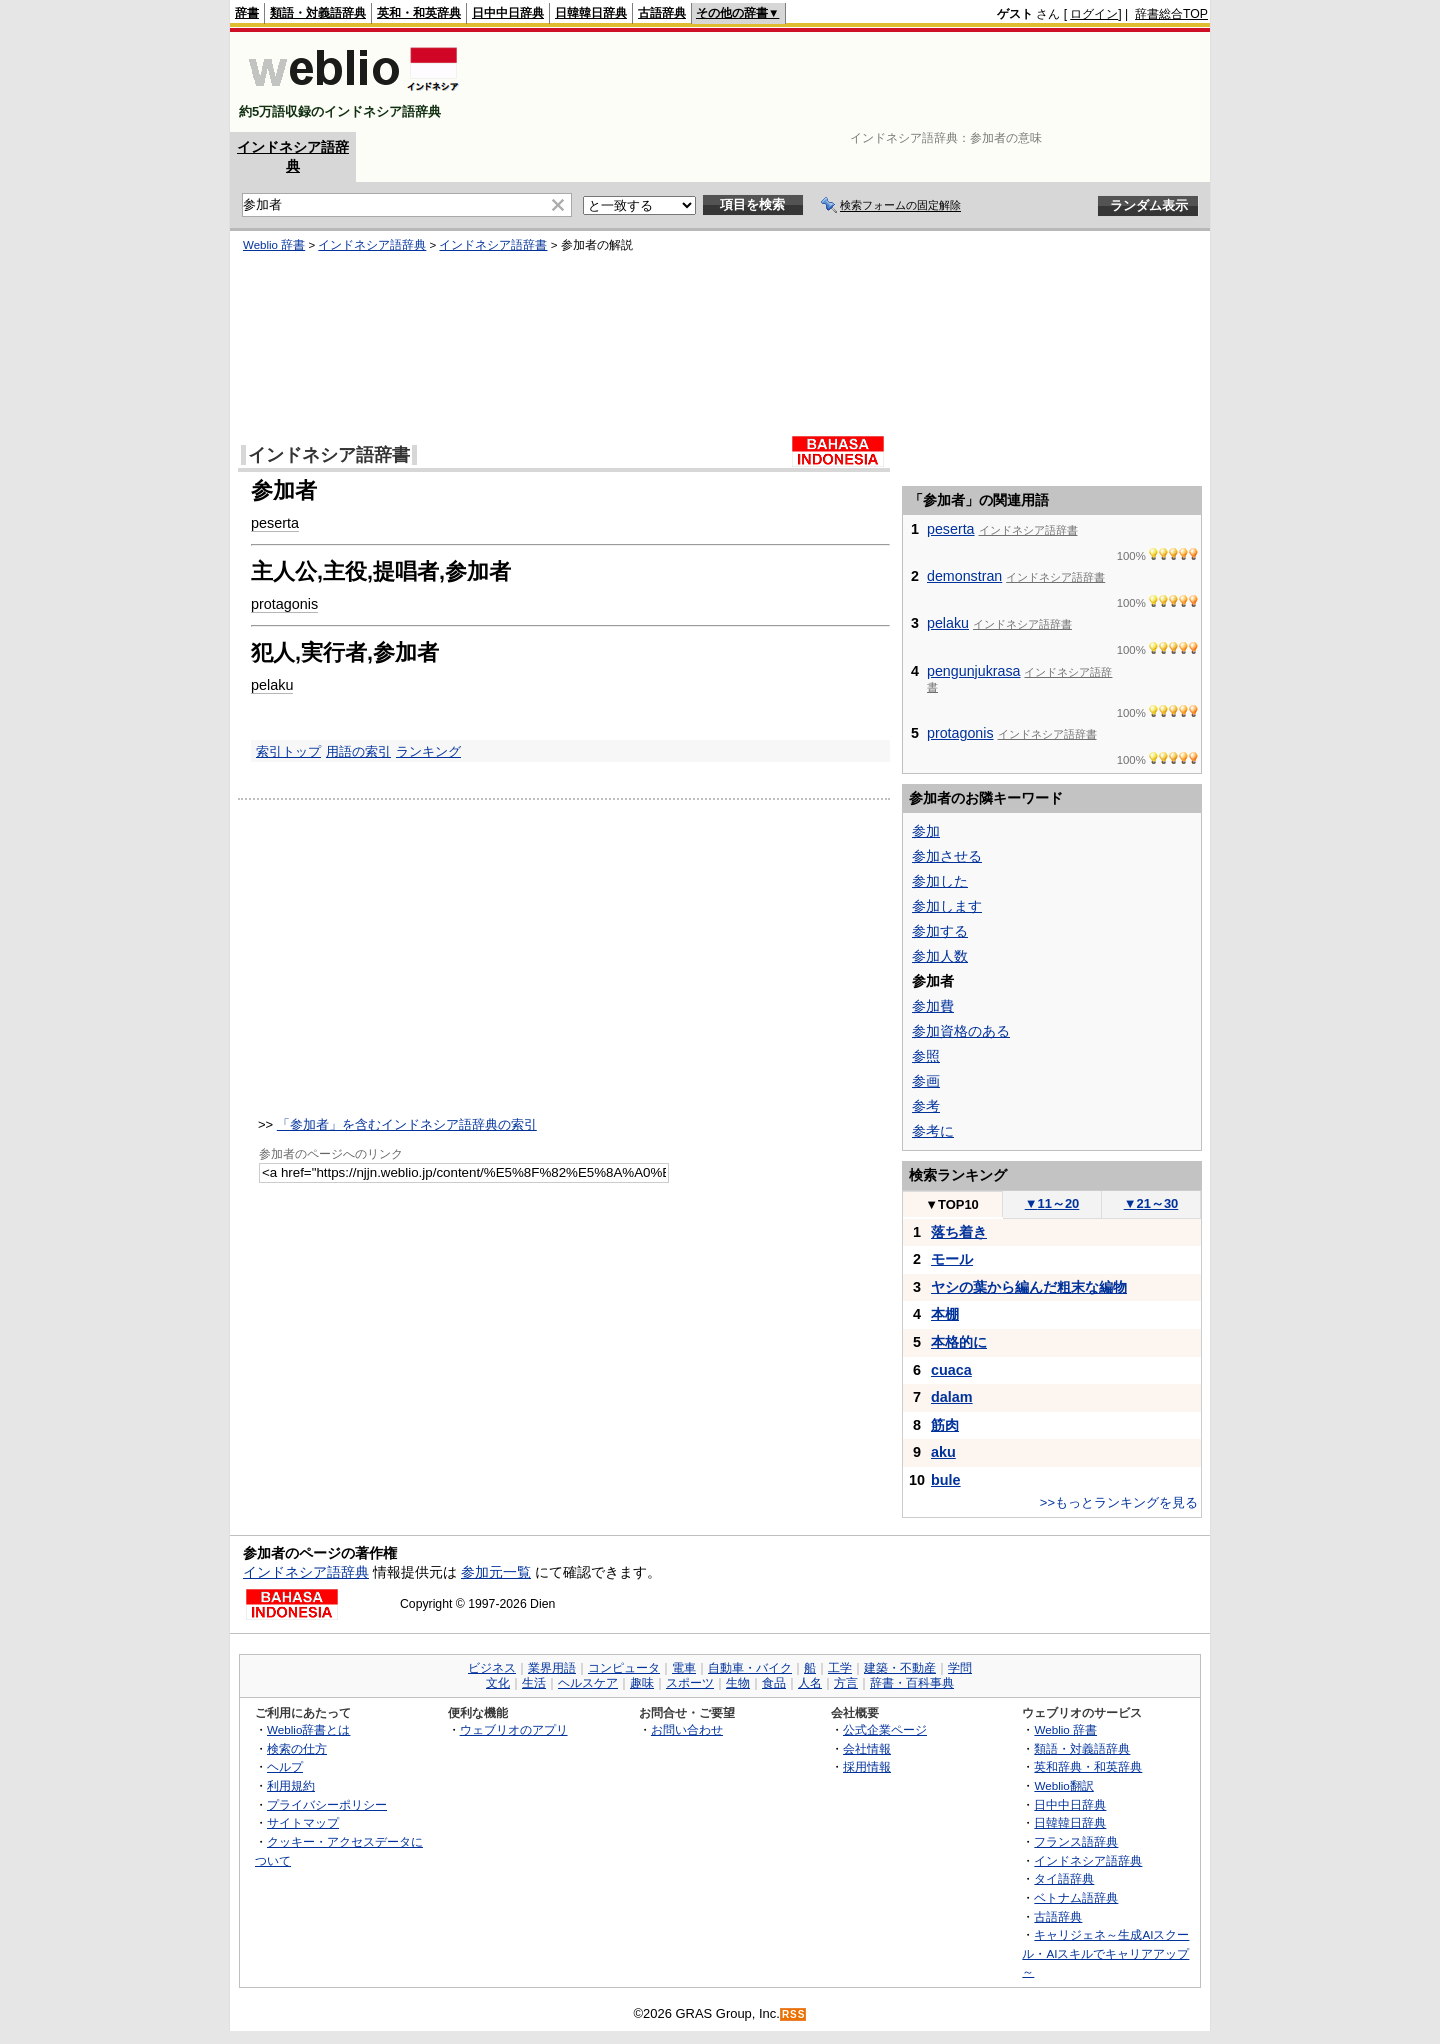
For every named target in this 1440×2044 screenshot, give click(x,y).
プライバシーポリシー (327, 1804)
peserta (275, 523)
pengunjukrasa (974, 671)
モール (952, 1259)
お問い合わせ (687, 1729)
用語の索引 (358, 751)
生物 (738, 1683)
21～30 (1151, 1203)
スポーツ (690, 1683)
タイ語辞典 (1064, 1878)
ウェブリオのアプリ (514, 1729)
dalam (952, 1397)
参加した (940, 881)
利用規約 (291, 1785)
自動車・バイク (750, 1668)
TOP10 (952, 1204)
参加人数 (940, 956)
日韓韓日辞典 (591, 13)
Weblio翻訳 (1063, 1785)
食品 (774, 1683)
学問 (960, 1668)
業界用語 (552, 1668)
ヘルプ (285, 1766)
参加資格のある (961, 1031)
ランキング (428, 751)
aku (943, 1452)
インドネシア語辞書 (493, 245)
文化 (498, 1683)
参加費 (933, 1006)
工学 (840, 1668)
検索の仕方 (297, 1748)
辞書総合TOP (1171, 14)
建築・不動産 (900, 1668)
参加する (940, 931)
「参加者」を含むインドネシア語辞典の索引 (407, 1124)
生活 (534, 1683)
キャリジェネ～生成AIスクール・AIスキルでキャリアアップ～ (1105, 1953)
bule (946, 1480)
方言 (846, 1683)
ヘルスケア (588, 1683)
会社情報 (867, 1748)
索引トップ (288, 751)
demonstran (964, 576)
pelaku (272, 685)
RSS (794, 2014)
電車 (684, 1668)
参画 (926, 1081)
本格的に (959, 1342)
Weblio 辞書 (274, 245)
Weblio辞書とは (308, 1729)
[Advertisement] (844, 82)
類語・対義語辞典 (318, 13)
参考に (933, 1131)
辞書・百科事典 (912, 1683)
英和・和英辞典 (419, 13)
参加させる (947, 856)
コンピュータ (624, 1668)
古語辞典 (662, 13)
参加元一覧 (496, 1572)
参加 (926, 831)
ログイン (1094, 14)
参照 (926, 1056)
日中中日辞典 (508, 13)
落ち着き (959, 1232)
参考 (926, 1106)
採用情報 (867, 1766)
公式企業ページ (885, 1729)
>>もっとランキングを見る (1119, 1502)
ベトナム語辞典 (1076, 1897)
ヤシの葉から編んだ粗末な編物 (1029, 1287)
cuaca (951, 1370)
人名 (810, 1683)
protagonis (284, 604)
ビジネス (492, 1668)
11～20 (1052, 1203)
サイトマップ (303, 1822)
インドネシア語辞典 (372, 245)
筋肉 (945, 1425)
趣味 (642, 1683)
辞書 (247, 13)
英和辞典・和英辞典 (1088, 1766)
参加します (947, 906)
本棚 (945, 1314)
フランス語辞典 (1076, 1841)
